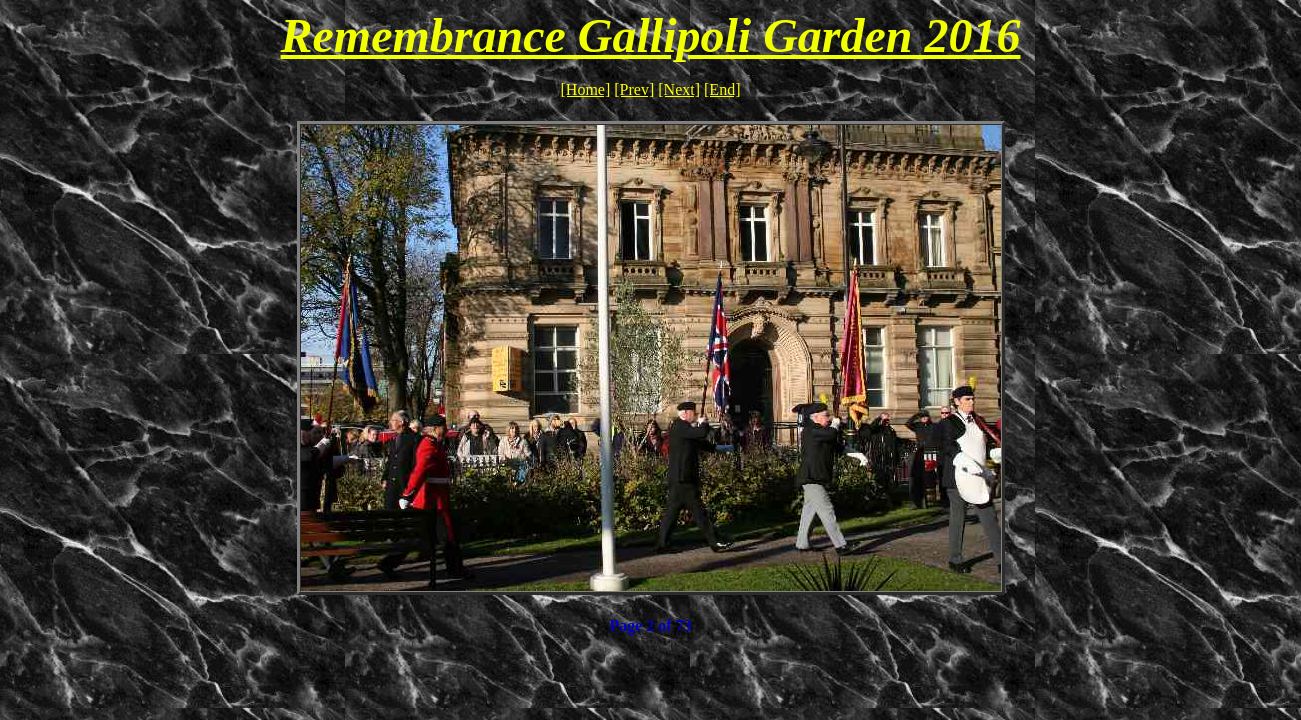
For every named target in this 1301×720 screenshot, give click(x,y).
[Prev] (634, 89)
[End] (722, 89)
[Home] (586, 89)
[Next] (679, 89)
